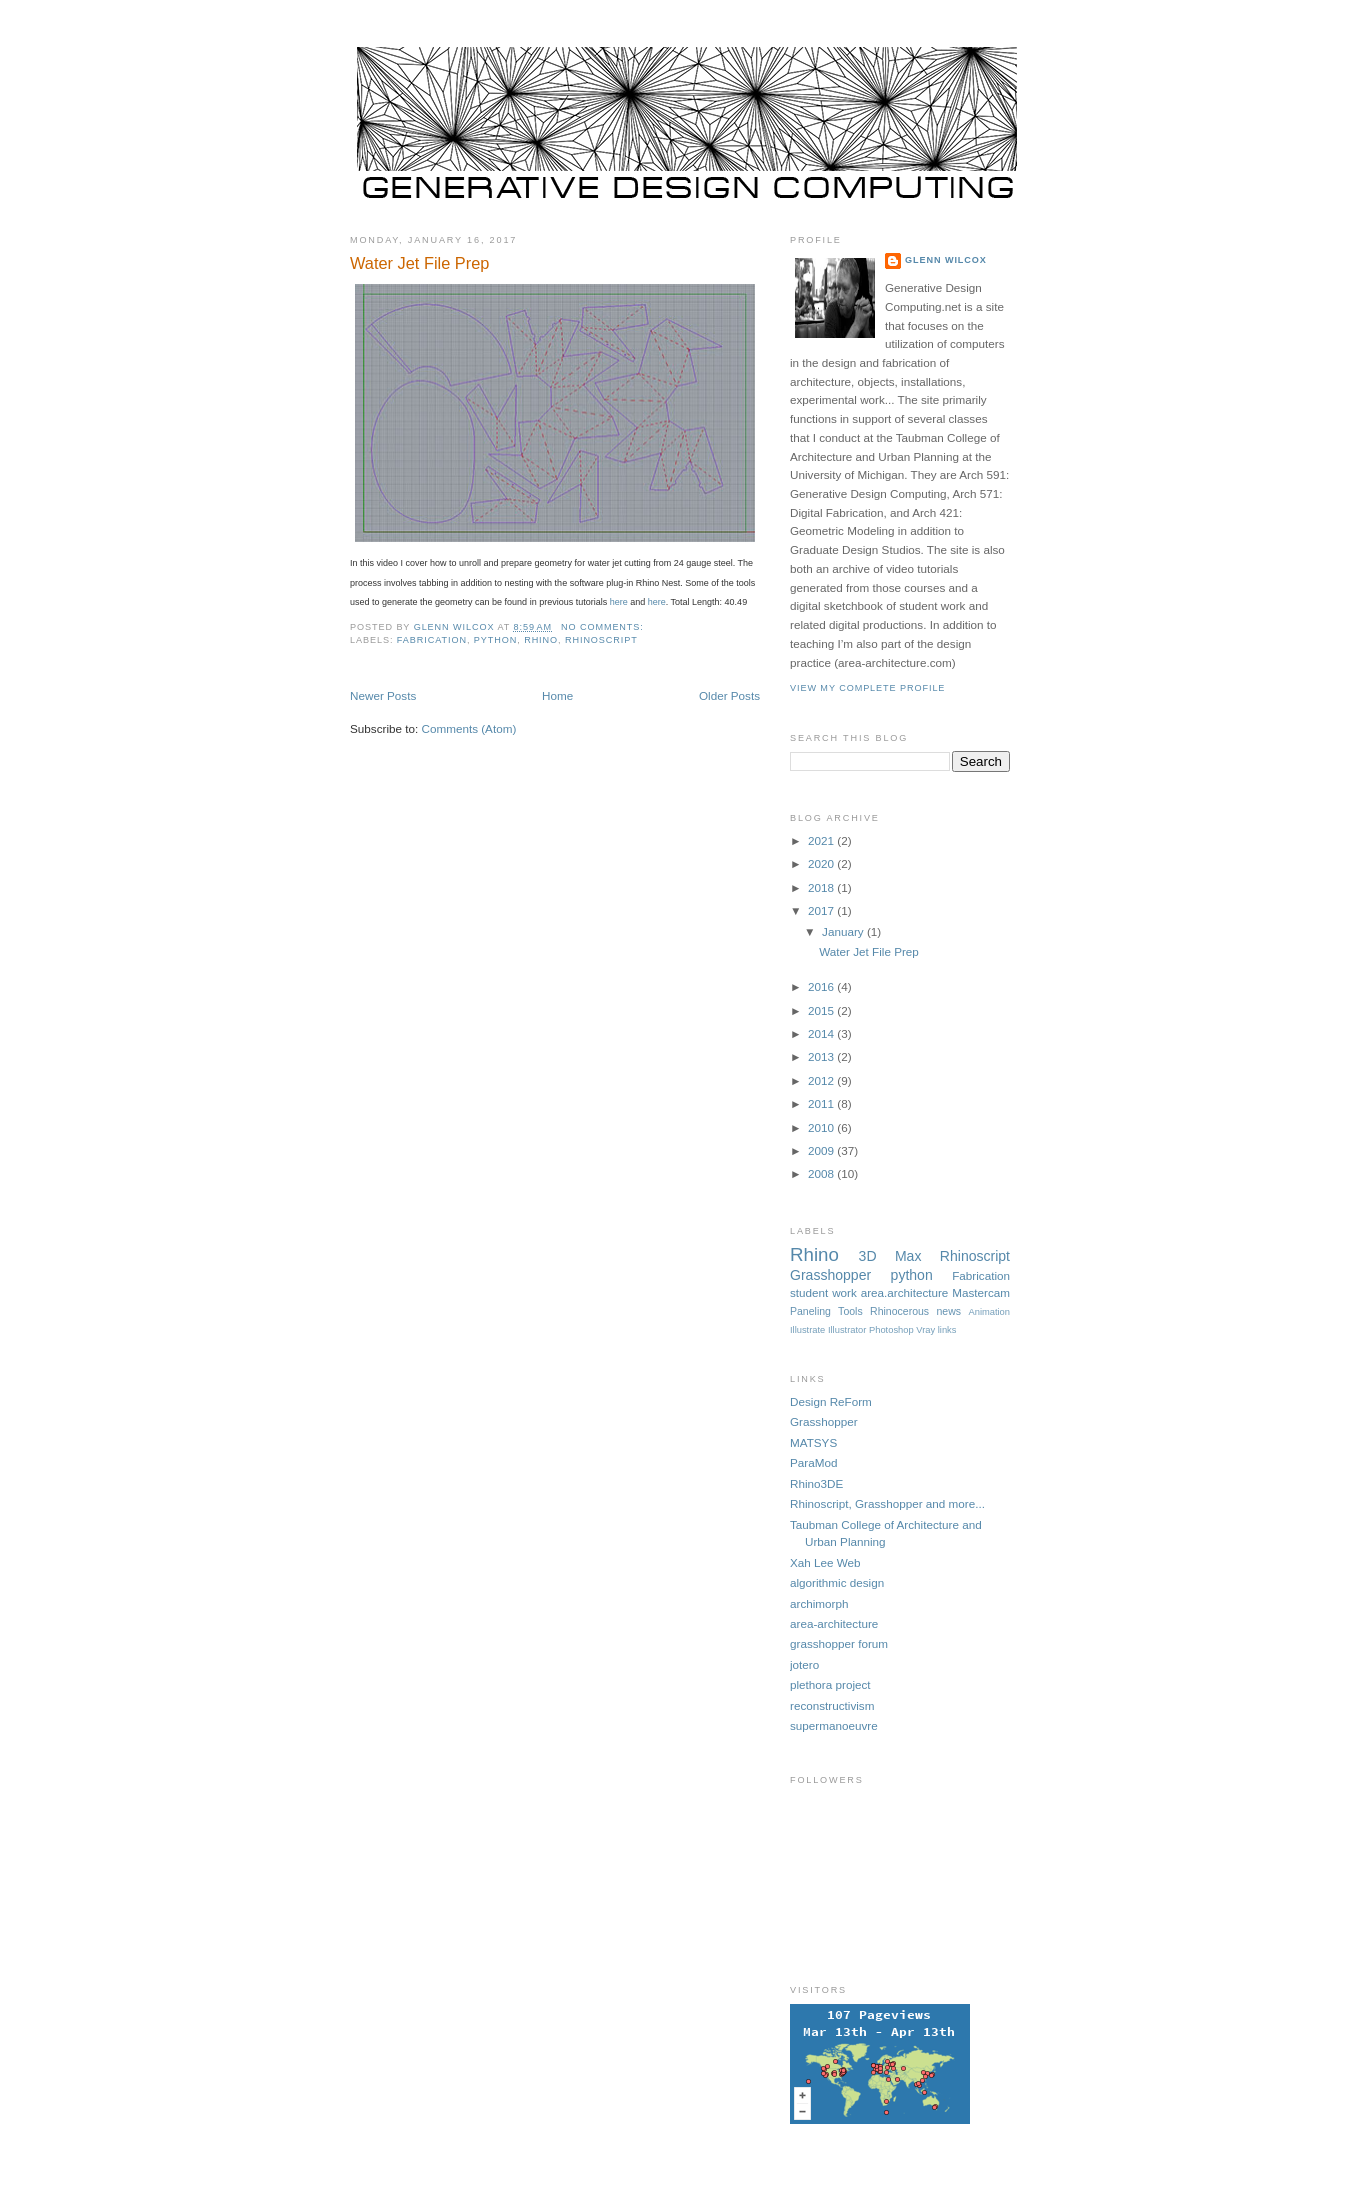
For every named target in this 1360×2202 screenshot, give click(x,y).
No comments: (604, 627)
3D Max (890, 1256)
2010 (822, 1127)
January (844, 931)
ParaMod (813, 1462)
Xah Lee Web (825, 1562)
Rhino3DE (816, 1483)
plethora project (830, 1684)
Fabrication (432, 640)
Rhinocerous (899, 1311)
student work (823, 1292)
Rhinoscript (601, 640)
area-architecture (834, 1623)
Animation (989, 1312)
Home (557, 695)
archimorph (819, 1603)
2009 (822, 1150)
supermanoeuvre (834, 1725)
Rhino (541, 640)
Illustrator (847, 1330)
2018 (822, 887)
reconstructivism (832, 1705)
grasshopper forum (839, 1643)
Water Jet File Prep (419, 263)
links (947, 1330)
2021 (822, 840)
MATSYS (813, 1442)
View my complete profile (867, 688)
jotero (804, 1664)
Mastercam (981, 1292)
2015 (822, 1010)
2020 (822, 863)
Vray (925, 1330)
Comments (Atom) (468, 728)
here (619, 602)
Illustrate (807, 1330)
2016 (822, 986)
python (495, 640)
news (949, 1311)
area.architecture (905, 1292)
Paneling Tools (826, 1311)
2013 (822, 1056)
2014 (822, 1033)
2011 (822, 1103)
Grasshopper (830, 1275)
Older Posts (729, 695)
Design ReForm (831, 1401)
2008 (822, 1173)
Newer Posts (383, 695)
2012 (822, 1080)
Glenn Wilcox (946, 260)
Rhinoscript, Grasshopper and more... (887, 1503)
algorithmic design (837, 1582)
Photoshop (891, 1330)
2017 (822, 910)
